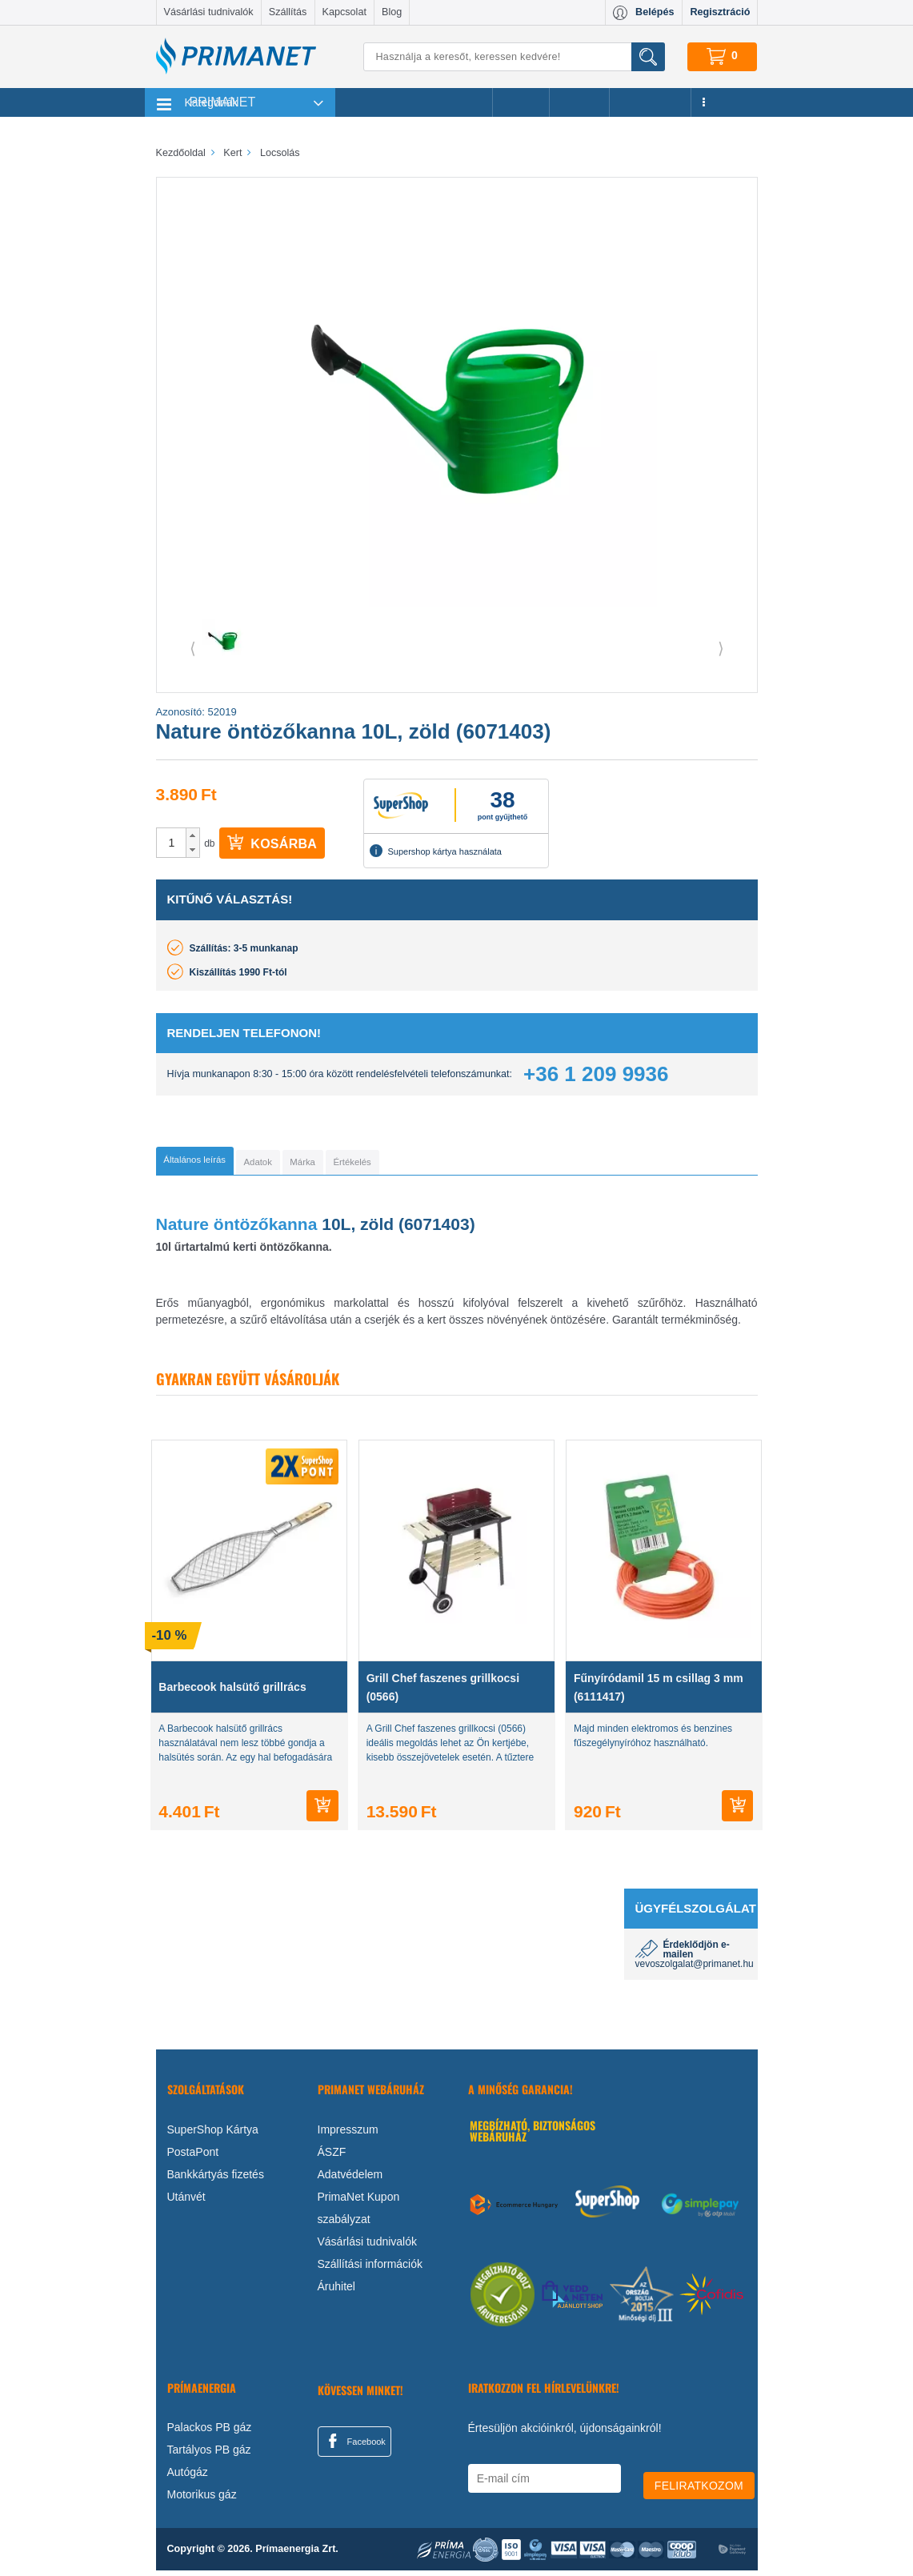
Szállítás (288, 12)
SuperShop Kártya (212, 2134)
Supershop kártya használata (435, 850)
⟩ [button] (721, 648)
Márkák (579, 102)
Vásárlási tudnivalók (209, 12)
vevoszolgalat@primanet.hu (694, 1969)
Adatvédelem (350, 2179)
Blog (392, 12)
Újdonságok (650, 102)
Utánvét (186, 2201)
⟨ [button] (193, 648)
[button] (192, 835)
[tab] (220, 1163)
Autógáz (187, 2477)
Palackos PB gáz (209, 2432)
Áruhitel (336, 2291)
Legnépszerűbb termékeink (414, 102)
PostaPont (193, 2156)
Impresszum (348, 2134)
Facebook (354, 2445)
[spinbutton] (172, 843)
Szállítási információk (370, 2268)
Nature (185, 1229)
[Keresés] (513, 56)
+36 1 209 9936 (595, 1074)
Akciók (520, 102)
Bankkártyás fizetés (215, 2179)
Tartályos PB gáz (209, 2455)
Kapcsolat (344, 12)
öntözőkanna (268, 1229)
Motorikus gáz (202, 2500)
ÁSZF (332, 2156)
